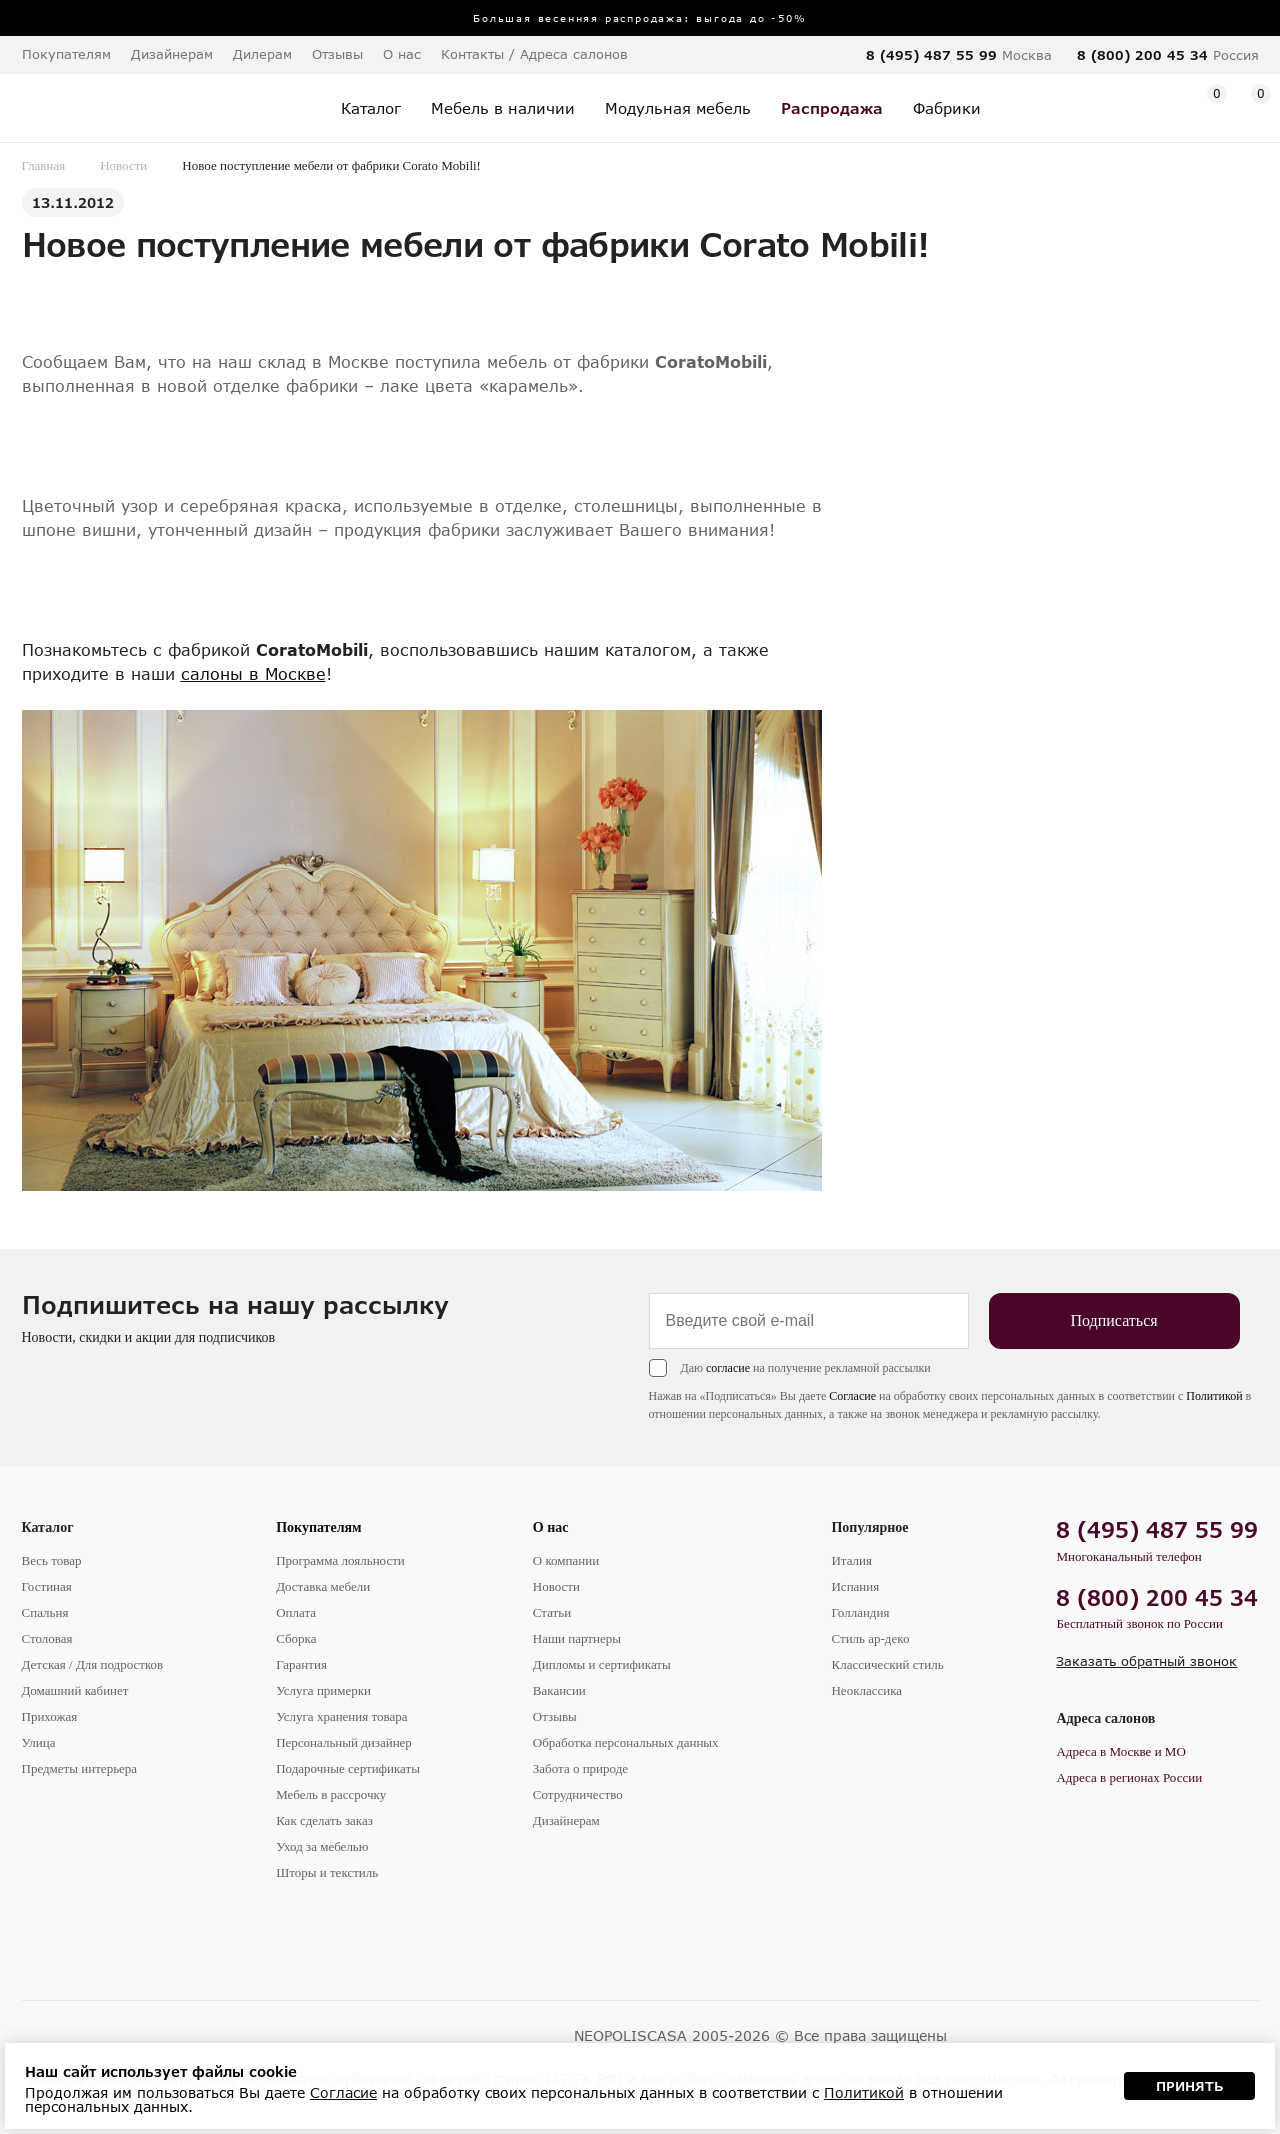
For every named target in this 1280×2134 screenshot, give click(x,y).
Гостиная (47, 1586)
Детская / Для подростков (93, 1664)
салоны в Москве (253, 673)
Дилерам (262, 54)
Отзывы (337, 54)
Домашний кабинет (75, 1690)
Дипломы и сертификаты (602, 1664)
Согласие (852, 1396)
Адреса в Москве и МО (1120, 1751)
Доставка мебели (323, 1586)
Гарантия (301, 1664)
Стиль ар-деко (870, 1638)
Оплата (296, 1612)
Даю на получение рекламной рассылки (806, 1368)
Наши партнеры (577, 1638)
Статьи (552, 1612)
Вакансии (559, 1690)
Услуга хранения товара (341, 1716)
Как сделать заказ (324, 1820)
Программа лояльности (340, 1560)
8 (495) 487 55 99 (931, 55)
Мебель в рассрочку (331, 1794)
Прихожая (50, 1716)
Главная (44, 165)
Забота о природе (580, 1768)
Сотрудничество (578, 1794)
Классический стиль (887, 1664)
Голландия (860, 1612)
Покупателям (319, 1527)
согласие (728, 1368)
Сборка (296, 1638)
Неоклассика (866, 1690)
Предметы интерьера (80, 1768)
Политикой (1214, 1396)
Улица (39, 1742)
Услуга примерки (323, 1690)
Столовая (47, 1638)
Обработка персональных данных (626, 1742)
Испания (855, 1586)
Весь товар (52, 1560)
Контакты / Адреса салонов (534, 54)
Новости (123, 165)
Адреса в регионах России (1129, 1777)
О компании (566, 1560)
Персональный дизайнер (344, 1742)
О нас (551, 1527)
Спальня (45, 1612)
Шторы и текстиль (327, 1872)
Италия (851, 1560)
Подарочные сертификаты (348, 1768)
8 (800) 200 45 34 (1142, 55)
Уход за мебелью (322, 1846)
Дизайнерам (172, 54)
